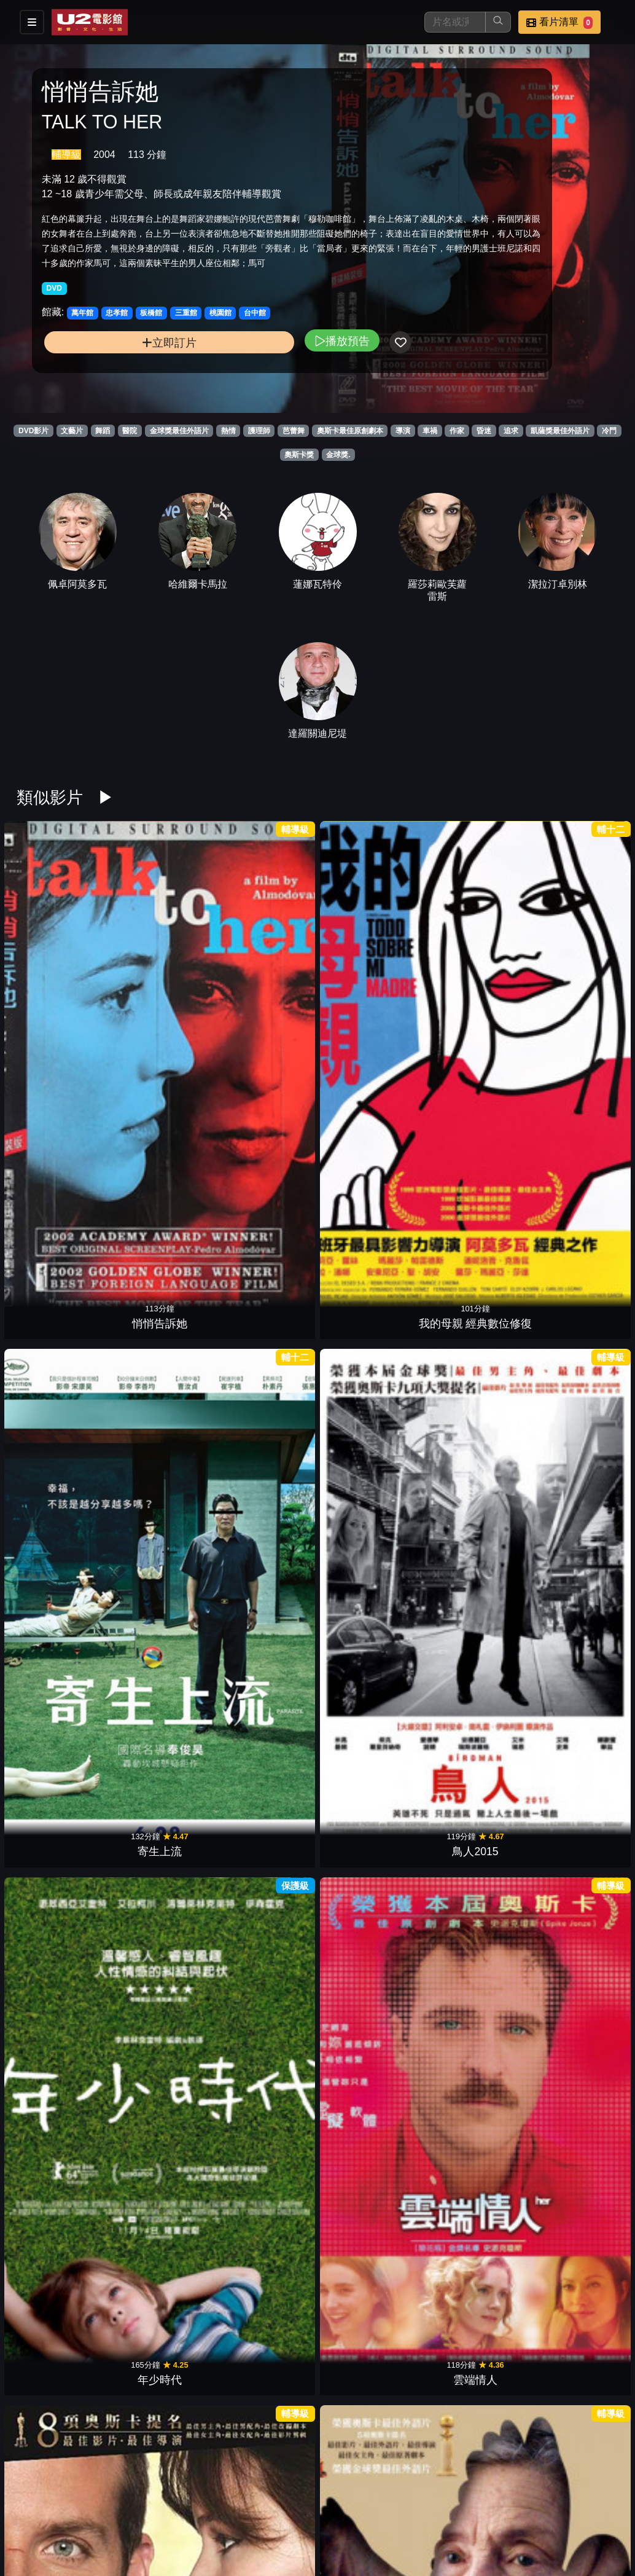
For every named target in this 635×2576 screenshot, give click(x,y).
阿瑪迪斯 (472, 2240)
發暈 (369, 1877)
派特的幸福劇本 (59, 1149)
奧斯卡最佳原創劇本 (350, 430)
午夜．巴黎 (472, 1513)
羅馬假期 (266, 1877)
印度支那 (163, 1331)
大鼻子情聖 (576, 1877)
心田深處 (59, 2240)
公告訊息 (486, 2504)
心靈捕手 (59, 2058)
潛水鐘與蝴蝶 (163, 1695)
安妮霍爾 (59, 1331)
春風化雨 (472, 1331)
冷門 (609, 430)
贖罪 (369, 1149)
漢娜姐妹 (369, 2058)
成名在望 (163, 2058)
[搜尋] (455, 22)
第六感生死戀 (163, 1877)
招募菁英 (305, 2528)
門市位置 (426, 2504)
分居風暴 (266, 1149)
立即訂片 (111, 375)
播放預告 (224, 373)
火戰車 (369, 1695)
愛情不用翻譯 (472, 1149)
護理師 (259, 430)
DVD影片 (33, 430)
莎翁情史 (369, 2240)
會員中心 (426, 2528)
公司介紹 (366, 2528)
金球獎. (338, 454)
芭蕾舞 (293, 430)
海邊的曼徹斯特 (59, 1513)
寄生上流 (266, 967)
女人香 (472, 1877)
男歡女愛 (576, 1149)
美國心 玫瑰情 (265, 2058)
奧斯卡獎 (299, 454)
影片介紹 (305, 2504)
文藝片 (72, 430)
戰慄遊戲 (369, 1331)
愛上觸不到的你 (369, 2422)
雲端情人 (576, 967)
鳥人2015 (369, 967)
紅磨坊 (576, 2058)
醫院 (129, 430)
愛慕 (163, 1149)
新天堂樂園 (162, 2240)
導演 (402, 430)
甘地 (266, 2240)
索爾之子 (266, 1513)
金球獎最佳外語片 (179, 430)
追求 (511, 430)
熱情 (228, 430)
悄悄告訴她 (59, 967)
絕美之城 (369, 1513)
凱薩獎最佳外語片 (560, 430)
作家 (457, 430)
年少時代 (472, 967)
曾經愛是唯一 (576, 2240)
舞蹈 (102, 430)
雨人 (576, 1695)
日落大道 (266, 2422)
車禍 (430, 430)
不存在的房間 (163, 1513)
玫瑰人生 (266, 1695)
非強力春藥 (472, 2058)
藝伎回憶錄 (472, 1695)
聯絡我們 (546, 2504)
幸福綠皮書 (576, 1331)
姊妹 (576, 1513)
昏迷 (484, 430)
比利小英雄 (59, 1877)
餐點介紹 (366, 2504)
